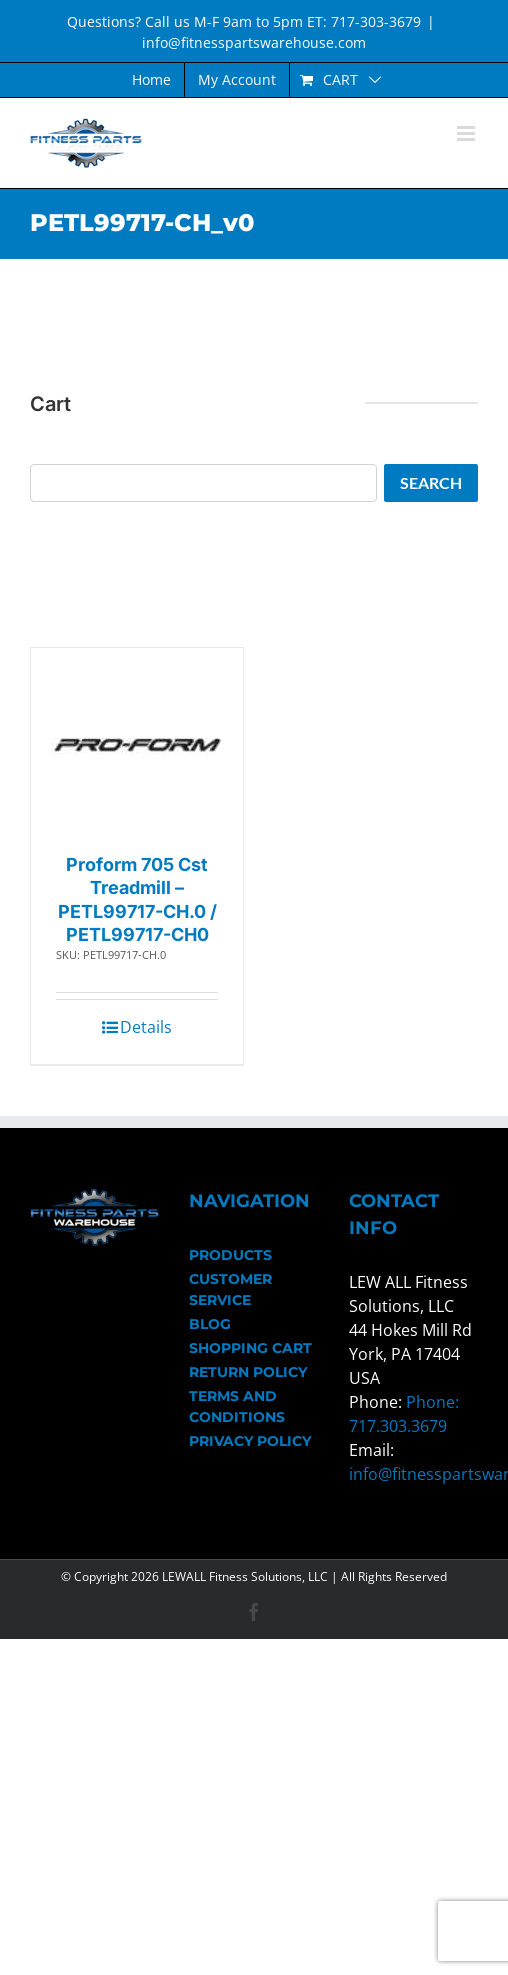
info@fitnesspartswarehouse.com (254, 42)
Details (146, 1027)
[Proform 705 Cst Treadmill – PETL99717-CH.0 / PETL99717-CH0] (137, 745)
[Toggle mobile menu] (467, 133)
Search (431, 482)
